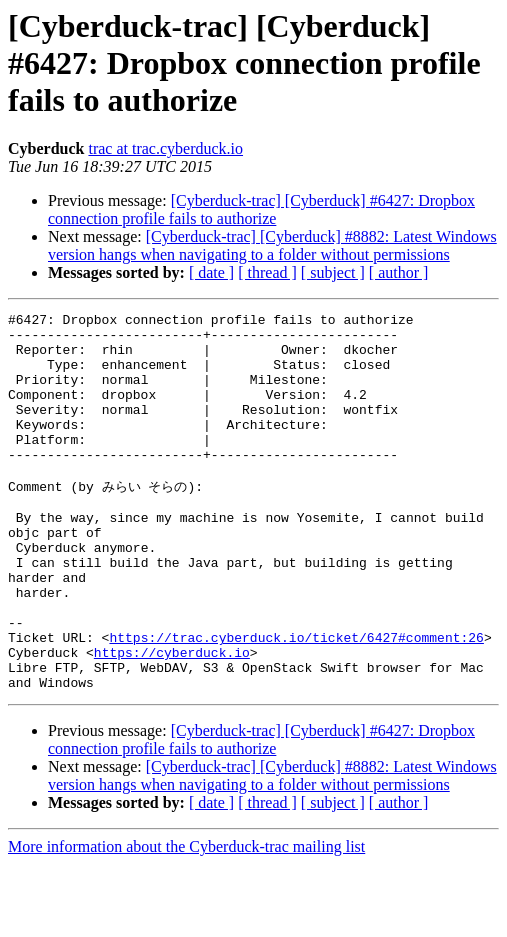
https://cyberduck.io (172, 719)
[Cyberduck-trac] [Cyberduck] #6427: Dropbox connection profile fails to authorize (261, 209)
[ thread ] (267, 272)
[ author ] (399, 272)
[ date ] (211, 272)
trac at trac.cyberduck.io (165, 148)
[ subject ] (333, 272)
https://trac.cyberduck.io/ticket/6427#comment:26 (296, 701)
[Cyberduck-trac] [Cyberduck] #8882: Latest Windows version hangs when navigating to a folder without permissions (272, 245)
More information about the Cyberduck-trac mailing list (186, 919)
